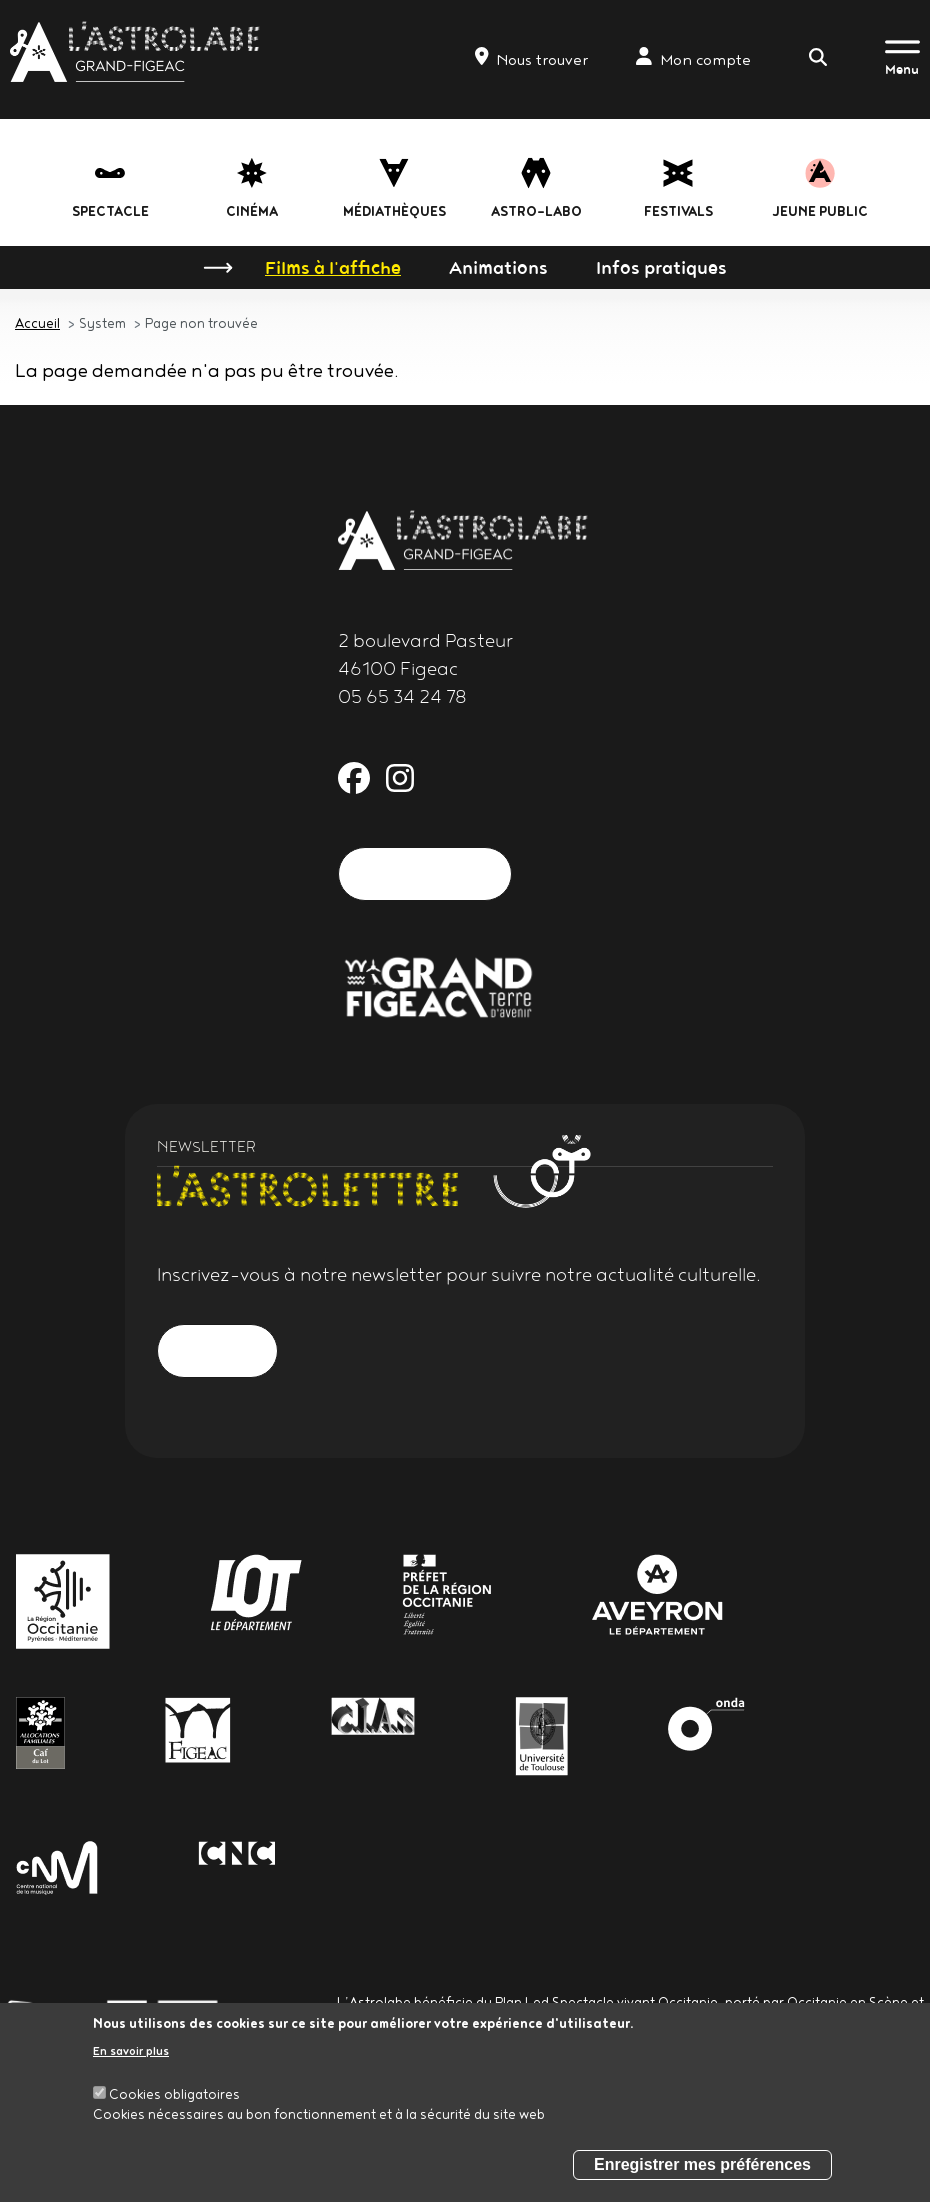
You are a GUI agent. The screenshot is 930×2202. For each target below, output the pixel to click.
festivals (678, 211)
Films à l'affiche (333, 267)
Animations (498, 267)
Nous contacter (425, 873)
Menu (902, 69)
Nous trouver (532, 58)
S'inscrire (217, 1350)
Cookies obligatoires (174, 2094)
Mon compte (693, 58)
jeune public (820, 211)
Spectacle (110, 211)
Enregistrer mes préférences (702, 2164)
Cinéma (252, 211)
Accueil (37, 323)
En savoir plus (131, 2050)
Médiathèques (394, 211)
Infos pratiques (661, 267)
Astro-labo (536, 211)
